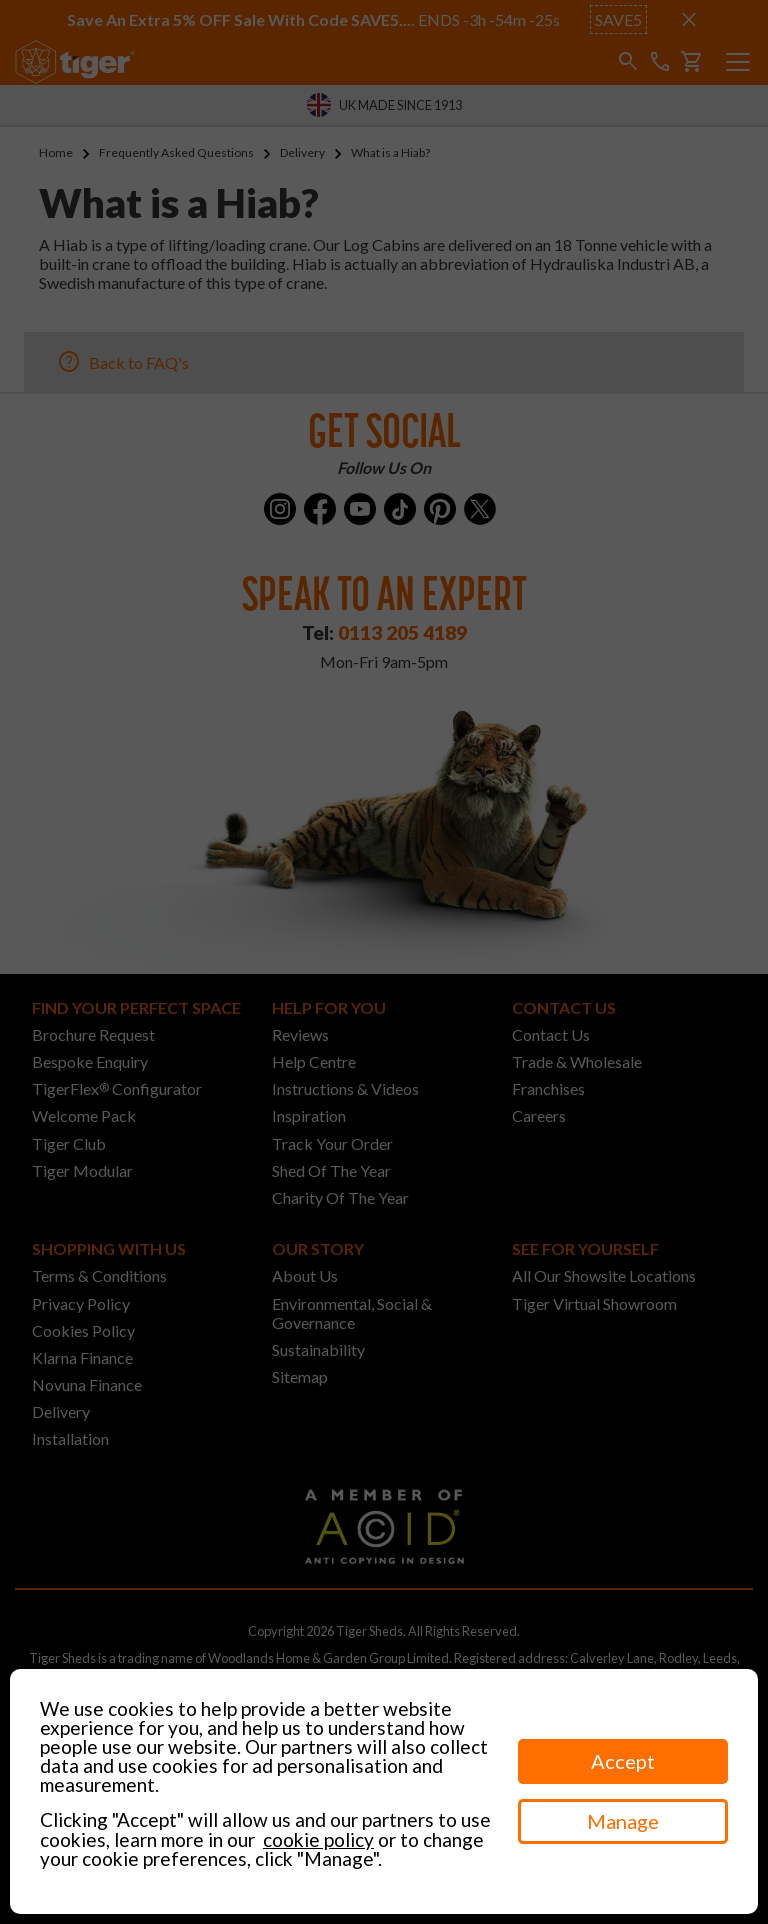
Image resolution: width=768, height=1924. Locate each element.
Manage (623, 1821)
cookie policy (318, 1839)
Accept (623, 1761)
